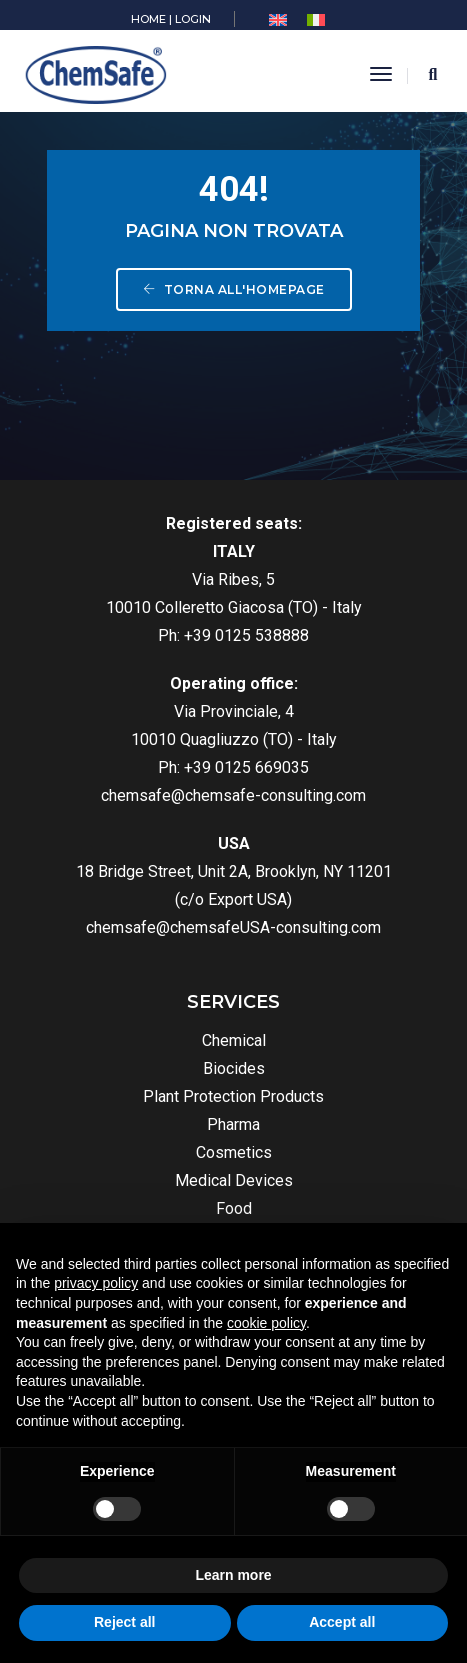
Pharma (233, 1124)
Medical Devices (234, 1180)
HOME (148, 19)
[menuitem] (278, 20)
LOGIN (193, 19)
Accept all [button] (342, 1622)
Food (234, 1208)
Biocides (234, 1068)
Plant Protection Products (233, 1096)
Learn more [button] (233, 1575)
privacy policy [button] (96, 1283)
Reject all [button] (124, 1622)
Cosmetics (234, 1152)
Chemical (234, 1040)
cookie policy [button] (266, 1323)
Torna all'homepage (234, 289)
